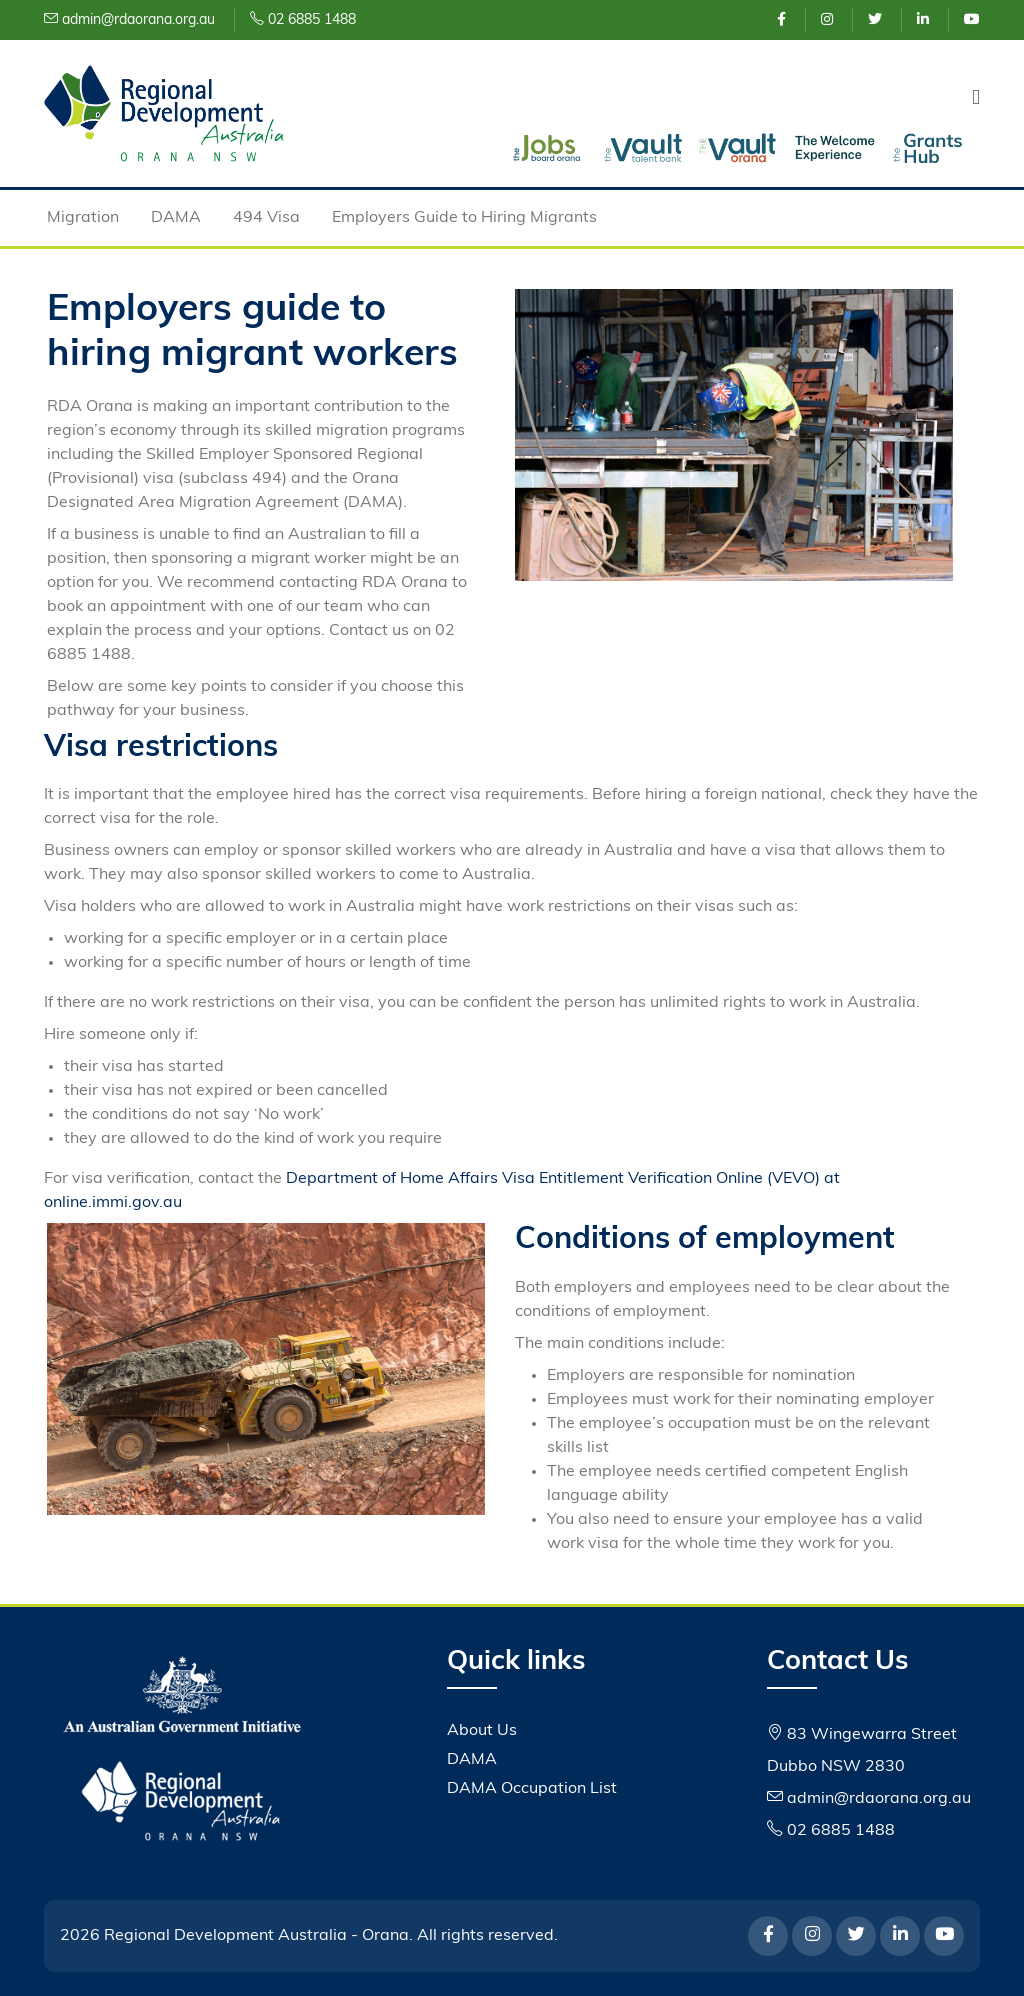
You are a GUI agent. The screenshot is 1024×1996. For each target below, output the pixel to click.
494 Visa (266, 218)
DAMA (176, 218)
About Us (482, 1731)
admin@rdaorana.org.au (129, 20)
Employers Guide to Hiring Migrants (464, 218)
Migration (83, 218)
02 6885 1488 (303, 20)
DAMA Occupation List (532, 1789)
